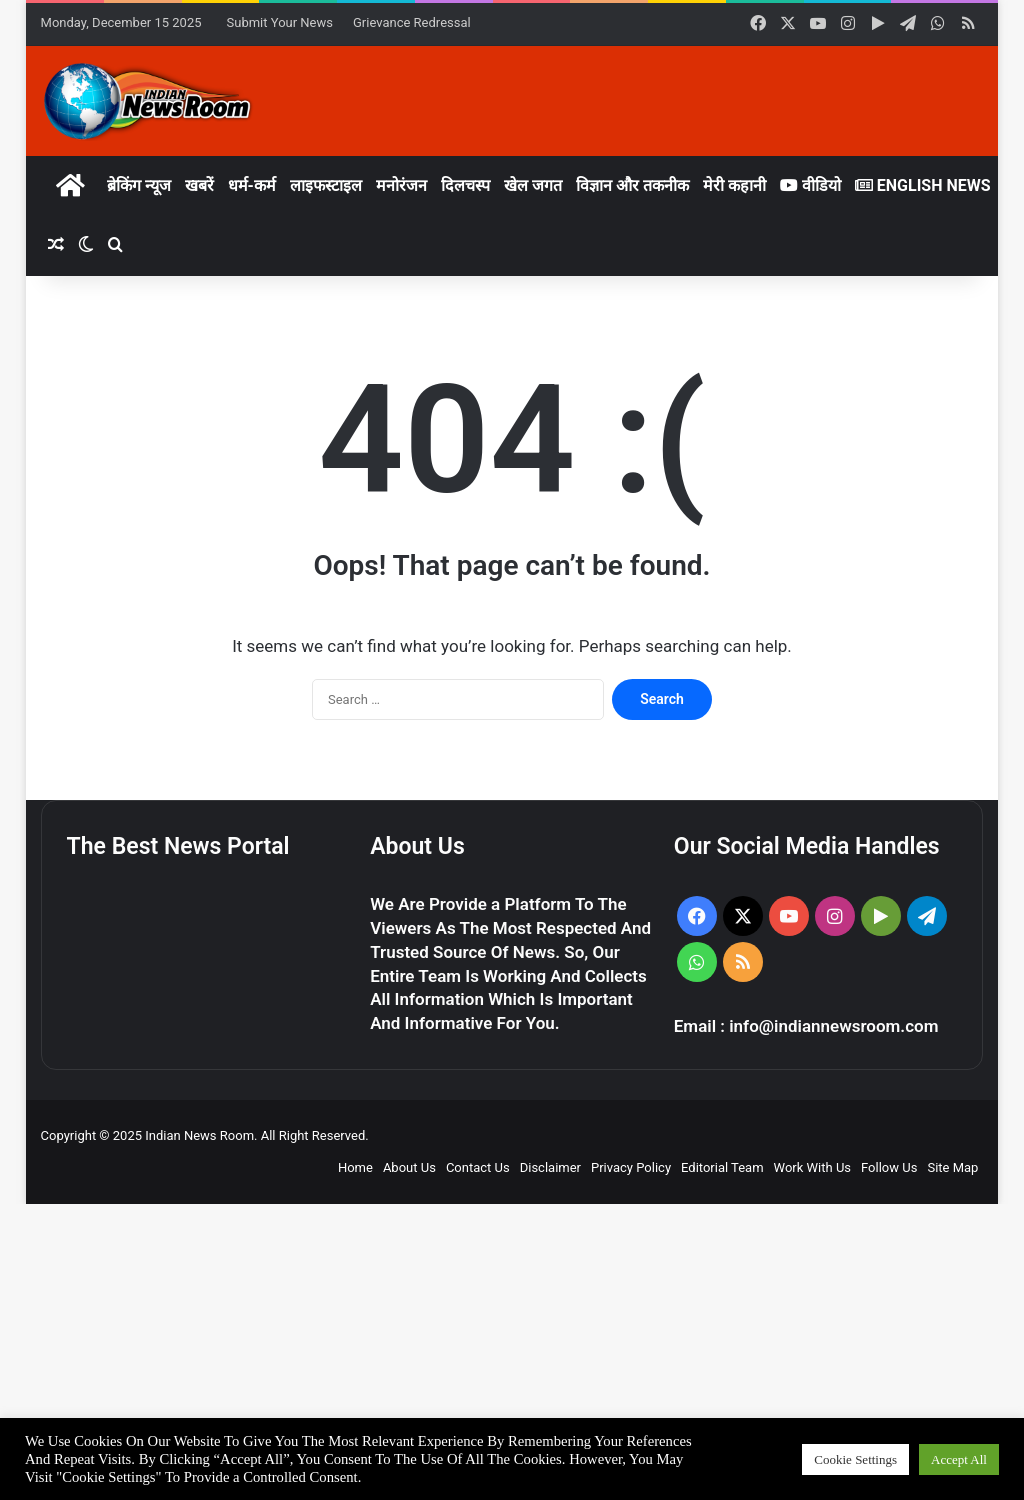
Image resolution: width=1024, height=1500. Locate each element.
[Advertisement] (512, 1352)
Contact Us (478, 1167)
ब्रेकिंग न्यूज (139, 185)
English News (923, 185)
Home (355, 1167)
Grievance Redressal (412, 22)
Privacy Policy (631, 1167)
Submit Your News (280, 22)
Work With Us (812, 1167)
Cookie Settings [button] (855, 1459)
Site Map (952, 1167)
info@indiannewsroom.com (833, 1026)
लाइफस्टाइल (326, 185)
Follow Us (889, 1167)
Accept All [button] (959, 1459)
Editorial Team (722, 1167)
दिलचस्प (465, 185)
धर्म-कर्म (252, 185)
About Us (409, 1167)
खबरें (199, 185)
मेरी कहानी (734, 185)
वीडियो (810, 185)
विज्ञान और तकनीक (632, 185)
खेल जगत (533, 185)
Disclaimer (550, 1167)
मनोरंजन (401, 185)
